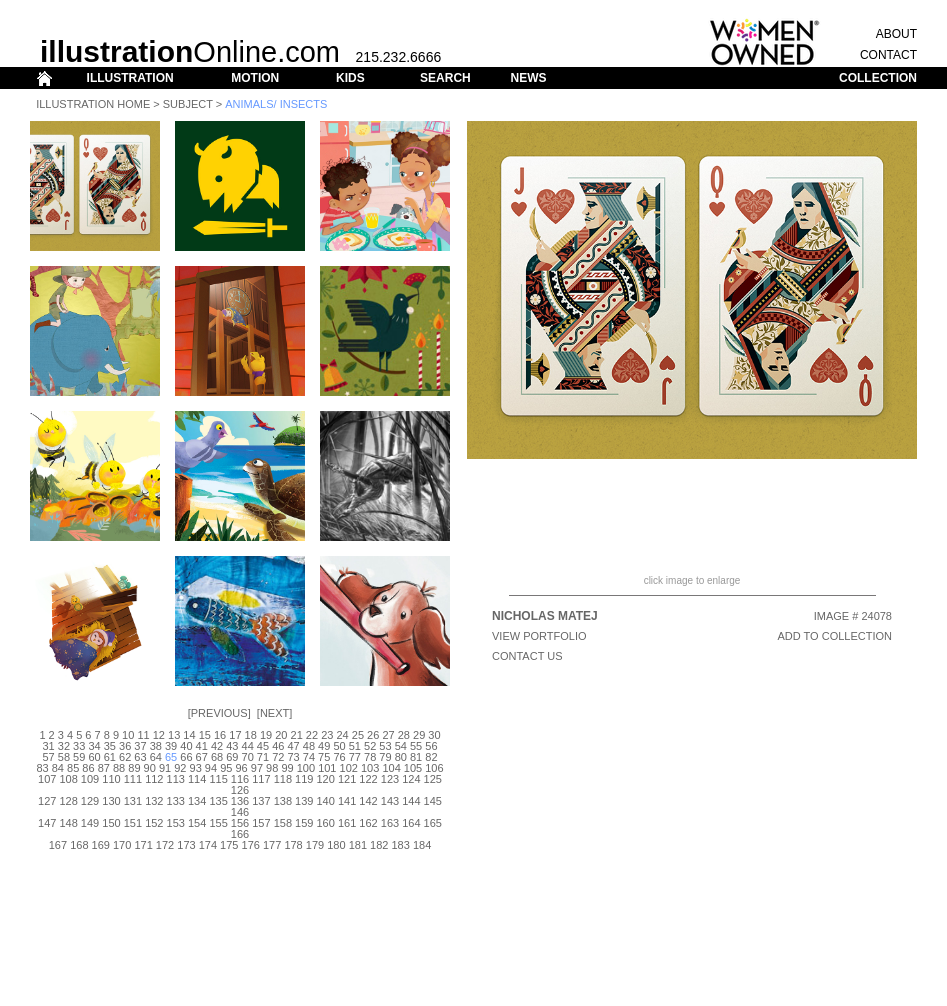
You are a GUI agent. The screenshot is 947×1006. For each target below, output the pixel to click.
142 (368, 801)
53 (385, 746)
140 (326, 801)
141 (347, 801)
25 (358, 735)
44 (248, 746)
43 (232, 746)
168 (79, 845)
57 (48, 757)
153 (176, 823)
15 (205, 735)
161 (347, 823)
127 (47, 801)
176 (251, 845)
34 (94, 746)
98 (272, 768)
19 (266, 735)
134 (197, 801)
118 (283, 779)
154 (197, 823)
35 (110, 746)
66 (186, 757)
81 (416, 757)
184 (422, 845)
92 (180, 768)
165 (433, 823)
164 (411, 823)
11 (143, 735)
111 (133, 779)
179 (315, 845)
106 (434, 768)
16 (220, 735)
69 (232, 757)
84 (58, 768)
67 (202, 757)
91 (165, 768)
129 (90, 801)
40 (186, 746)
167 (58, 845)
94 (211, 768)
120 (326, 779)
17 (235, 735)
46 (278, 746)
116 (240, 779)
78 (370, 757)
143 (390, 801)
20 (281, 735)
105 (413, 768)
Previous (219, 713)
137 (261, 801)
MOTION (255, 78)
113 (176, 779)
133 (176, 801)
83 (42, 768)
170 (122, 845)
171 (143, 845)
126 (240, 790)
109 (90, 779)
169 (101, 845)
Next (274, 713)
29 (419, 735)
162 (368, 823)
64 (156, 757)
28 (404, 735)
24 (342, 735)
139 (304, 801)
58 (64, 757)
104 (391, 768)
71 (263, 757)
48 (309, 746)
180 (336, 845)
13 (174, 735)
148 (68, 823)
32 (64, 746)
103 (370, 768)
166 (240, 834)
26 (373, 735)
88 (119, 768)
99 (287, 768)
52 (370, 746)
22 (312, 735)
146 (240, 812)
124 (411, 779)
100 (306, 768)
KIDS (350, 78)
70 (248, 757)
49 (324, 746)
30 (434, 735)
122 (368, 779)
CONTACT (888, 55)
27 (388, 735)
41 (202, 746)
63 (140, 757)
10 (128, 735)
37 (140, 746)
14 (189, 735)
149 (90, 823)
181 (358, 845)
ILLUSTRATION (130, 78)
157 (261, 823)
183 (400, 845)
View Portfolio (539, 636)
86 (88, 768)
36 (125, 746)
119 (304, 779)
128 (68, 801)
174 (208, 845)
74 (309, 757)
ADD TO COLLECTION (834, 636)
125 (433, 779)
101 (327, 768)
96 (241, 768)
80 (401, 757)
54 (401, 746)
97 (257, 768)
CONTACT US (527, 656)
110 (111, 779)
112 (154, 779)
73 (293, 757)
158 (283, 823)
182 (379, 845)
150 (111, 823)
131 (133, 801)
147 (47, 823)
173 (186, 845)
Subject (188, 104)
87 (104, 768)
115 (218, 779)
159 (304, 823)
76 (339, 757)
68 (217, 757)
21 (297, 735)
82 (431, 757)
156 (240, 823)
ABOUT (896, 34)
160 (326, 823)
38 (156, 746)
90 (150, 768)
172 (165, 845)
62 (125, 757)
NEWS (528, 78)
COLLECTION (878, 78)
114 (197, 779)
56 (431, 746)
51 (355, 746)
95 (226, 768)
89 (134, 768)
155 (218, 823)
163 (390, 823)
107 (47, 779)
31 (48, 746)
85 (73, 768)
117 (261, 779)
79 (385, 757)
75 (324, 757)
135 (218, 801)
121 (347, 779)
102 (349, 768)
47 (293, 746)
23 (327, 735)
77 (355, 757)
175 (229, 845)
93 (196, 768)
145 (433, 801)
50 (339, 746)
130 (111, 801)
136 (240, 801)
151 (133, 823)
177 (272, 845)
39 (171, 746)
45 (263, 746)
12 (159, 735)
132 (154, 801)
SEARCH (445, 78)
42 (217, 746)
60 (94, 757)
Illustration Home (93, 104)
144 (411, 801)
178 (293, 845)
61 (110, 757)
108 (68, 779)
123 (390, 779)
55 (416, 746)
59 (79, 757)
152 (154, 823)
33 (79, 746)
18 (251, 735)
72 (278, 757)
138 (283, 801)
